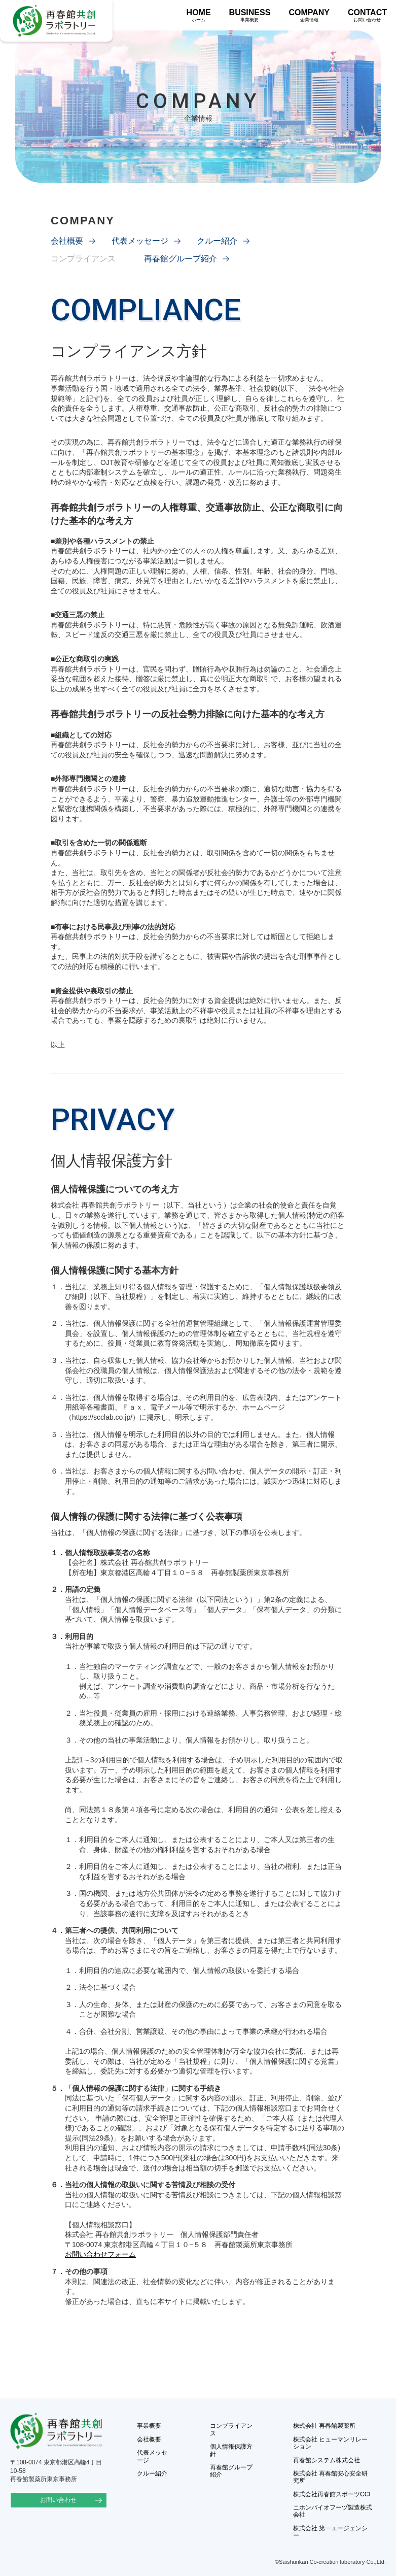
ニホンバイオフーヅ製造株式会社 (332, 2511)
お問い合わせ (58, 2499)
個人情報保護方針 (231, 2450)
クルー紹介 (217, 241)
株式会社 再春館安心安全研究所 (330, 2477)
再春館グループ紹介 (180, 258)
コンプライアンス (231, 2429)
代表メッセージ (140, 241)
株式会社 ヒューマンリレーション (330, 2443)
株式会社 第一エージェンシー (330, 2532)
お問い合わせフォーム (100, 2254)
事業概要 (149, 2425)
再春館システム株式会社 (326, 2460)
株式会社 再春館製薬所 (324, 2425)
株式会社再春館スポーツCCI (332, 2494)
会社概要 (67, 241)
